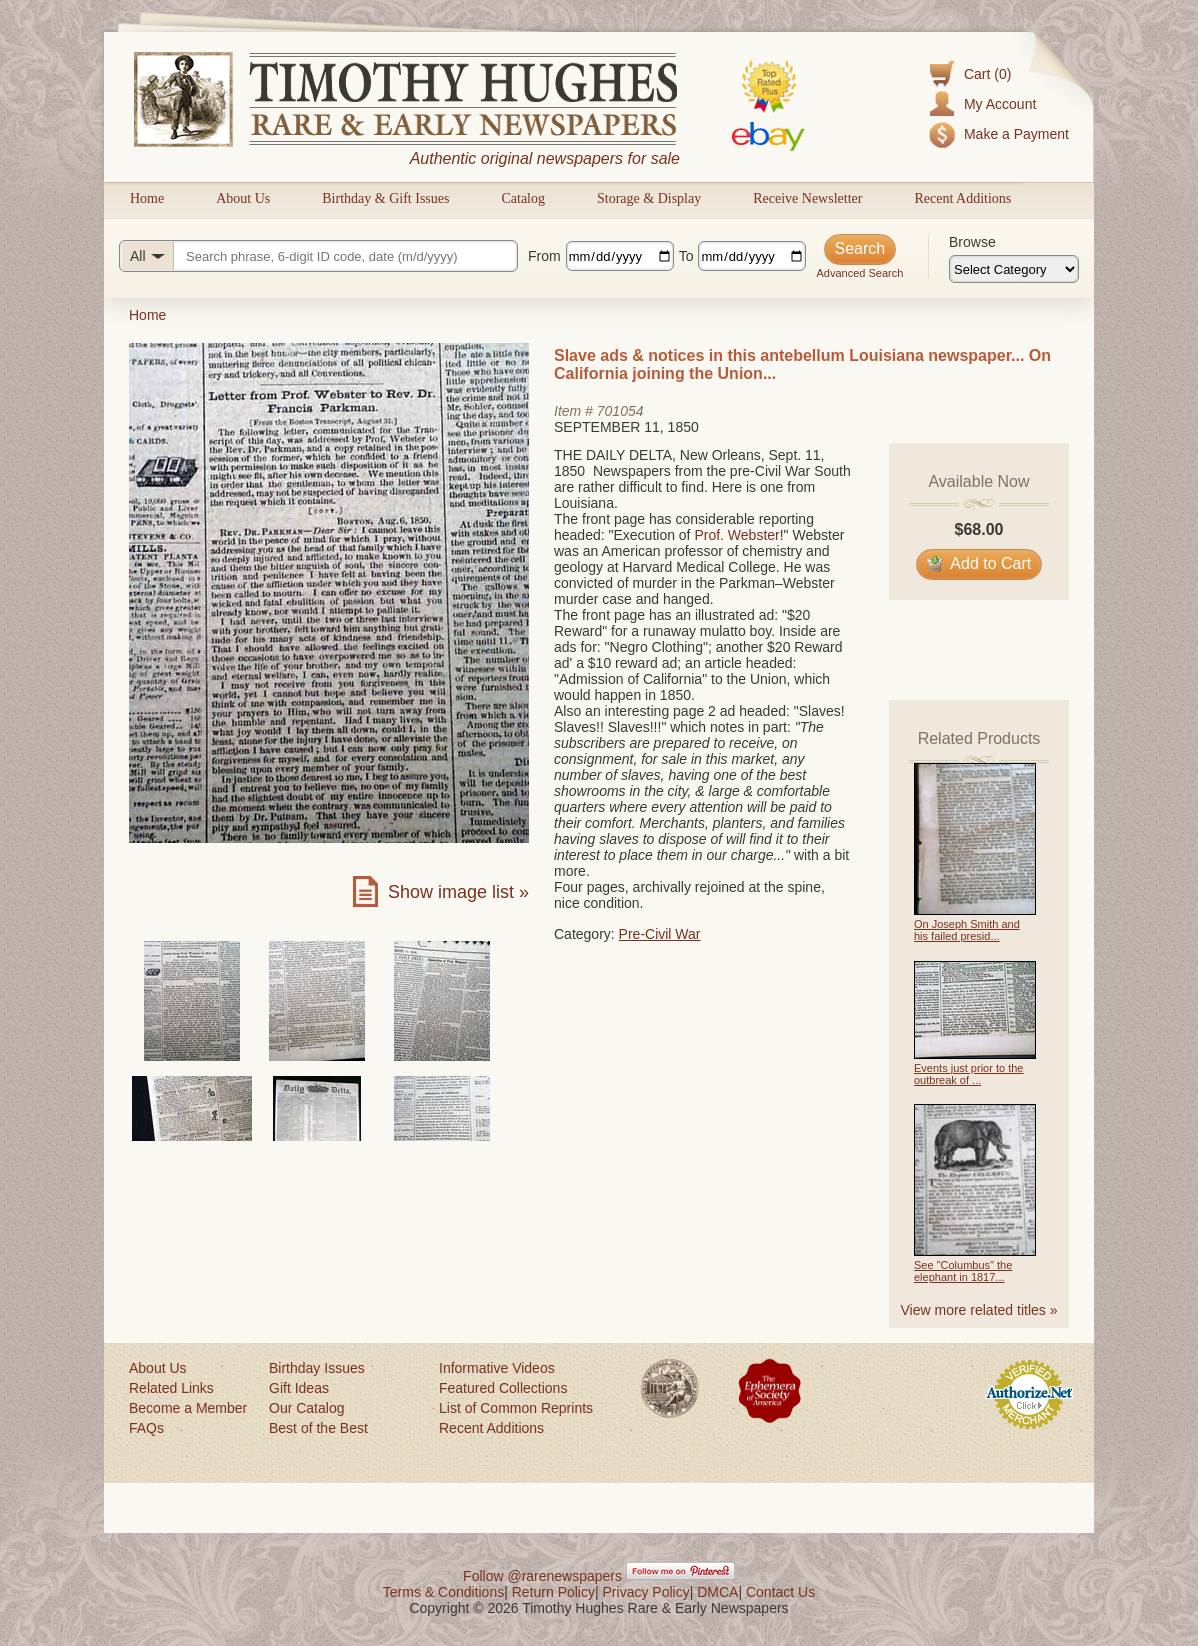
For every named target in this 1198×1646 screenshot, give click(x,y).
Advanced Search (859, 273)
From (544, 256)
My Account (1000, 104)
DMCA (717, 1592)
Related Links (171, 1388)
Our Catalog (306, 1408)
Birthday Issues (317, 1368)
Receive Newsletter (807, 198)
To (686, 256)
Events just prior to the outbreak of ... (968, 1074)
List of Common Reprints (516, 1408)
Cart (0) (987, 74)
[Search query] (318, 256)
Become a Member (188, 1408)
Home (147, 198)
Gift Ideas (299, 1388)
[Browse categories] (1014, 269)
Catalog (523, 198)
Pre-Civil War (660, 934)
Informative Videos (497, 1368)
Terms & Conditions (443, 1592)
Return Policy (553, 1592)
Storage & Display (649, 198)
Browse (972, 242)
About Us (243, 198)
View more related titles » (979, 1310)
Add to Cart (979, 563)
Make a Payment (1016, 134)
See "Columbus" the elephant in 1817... (963, 1271)
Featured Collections (503, 1388)
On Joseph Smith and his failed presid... (967, 930)
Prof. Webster (736, 535)
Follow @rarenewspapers (542, 1576)
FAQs (146, 1428)
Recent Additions (962, 198)
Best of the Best (318, 1428)
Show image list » (458, 892)
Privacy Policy (646, 1592)
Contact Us (780, 1592)
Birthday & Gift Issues (385, 198)
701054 (620, 411)
